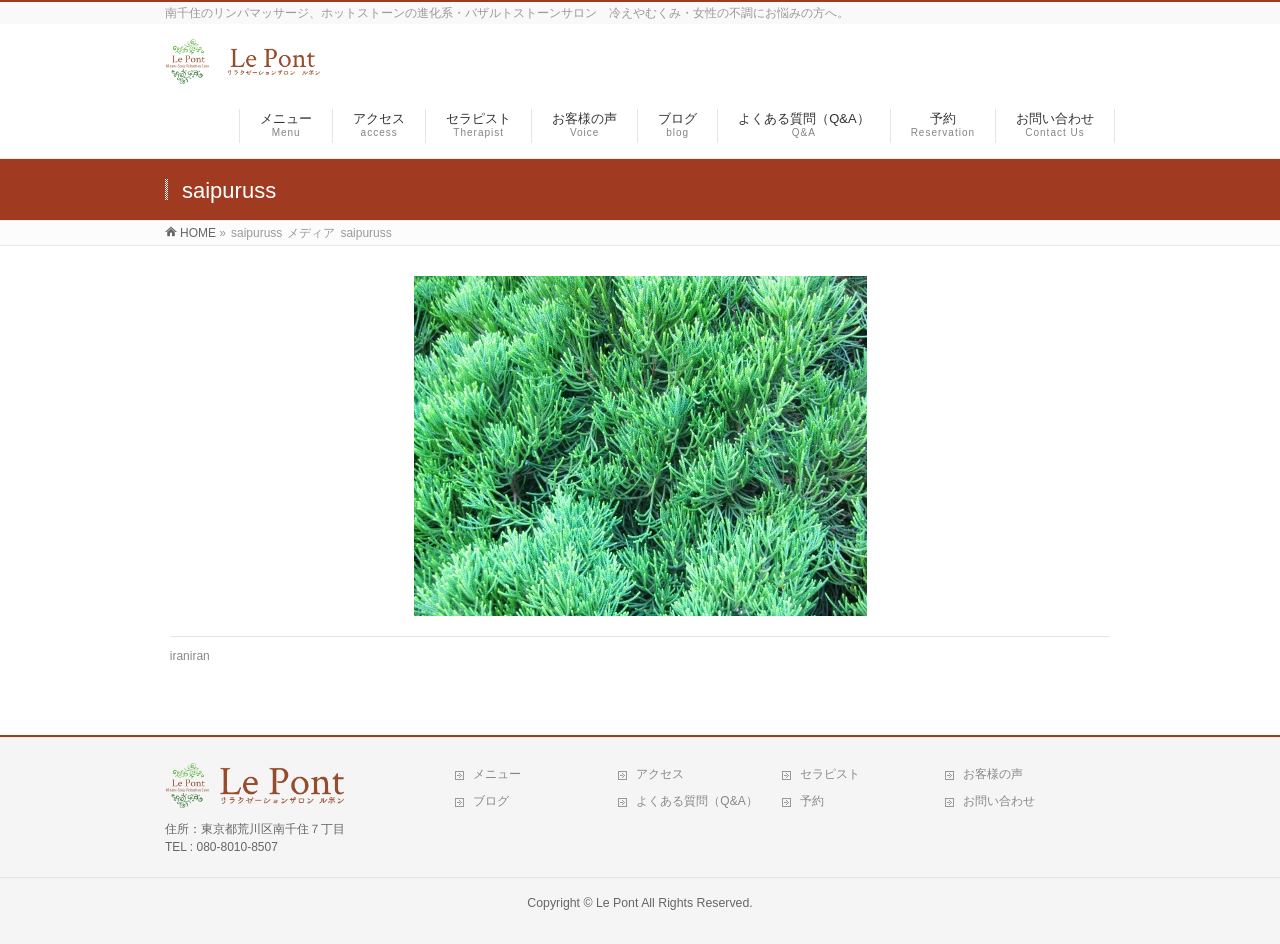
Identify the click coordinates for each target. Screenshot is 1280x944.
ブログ (491, 801)
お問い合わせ (999, 801)
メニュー (497, 774)
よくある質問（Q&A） (696, 801)
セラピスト (830, 774)
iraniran (190, 656)
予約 (812, 801)
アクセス (660, 774)
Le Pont (617, 903)
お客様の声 (993, 774)
